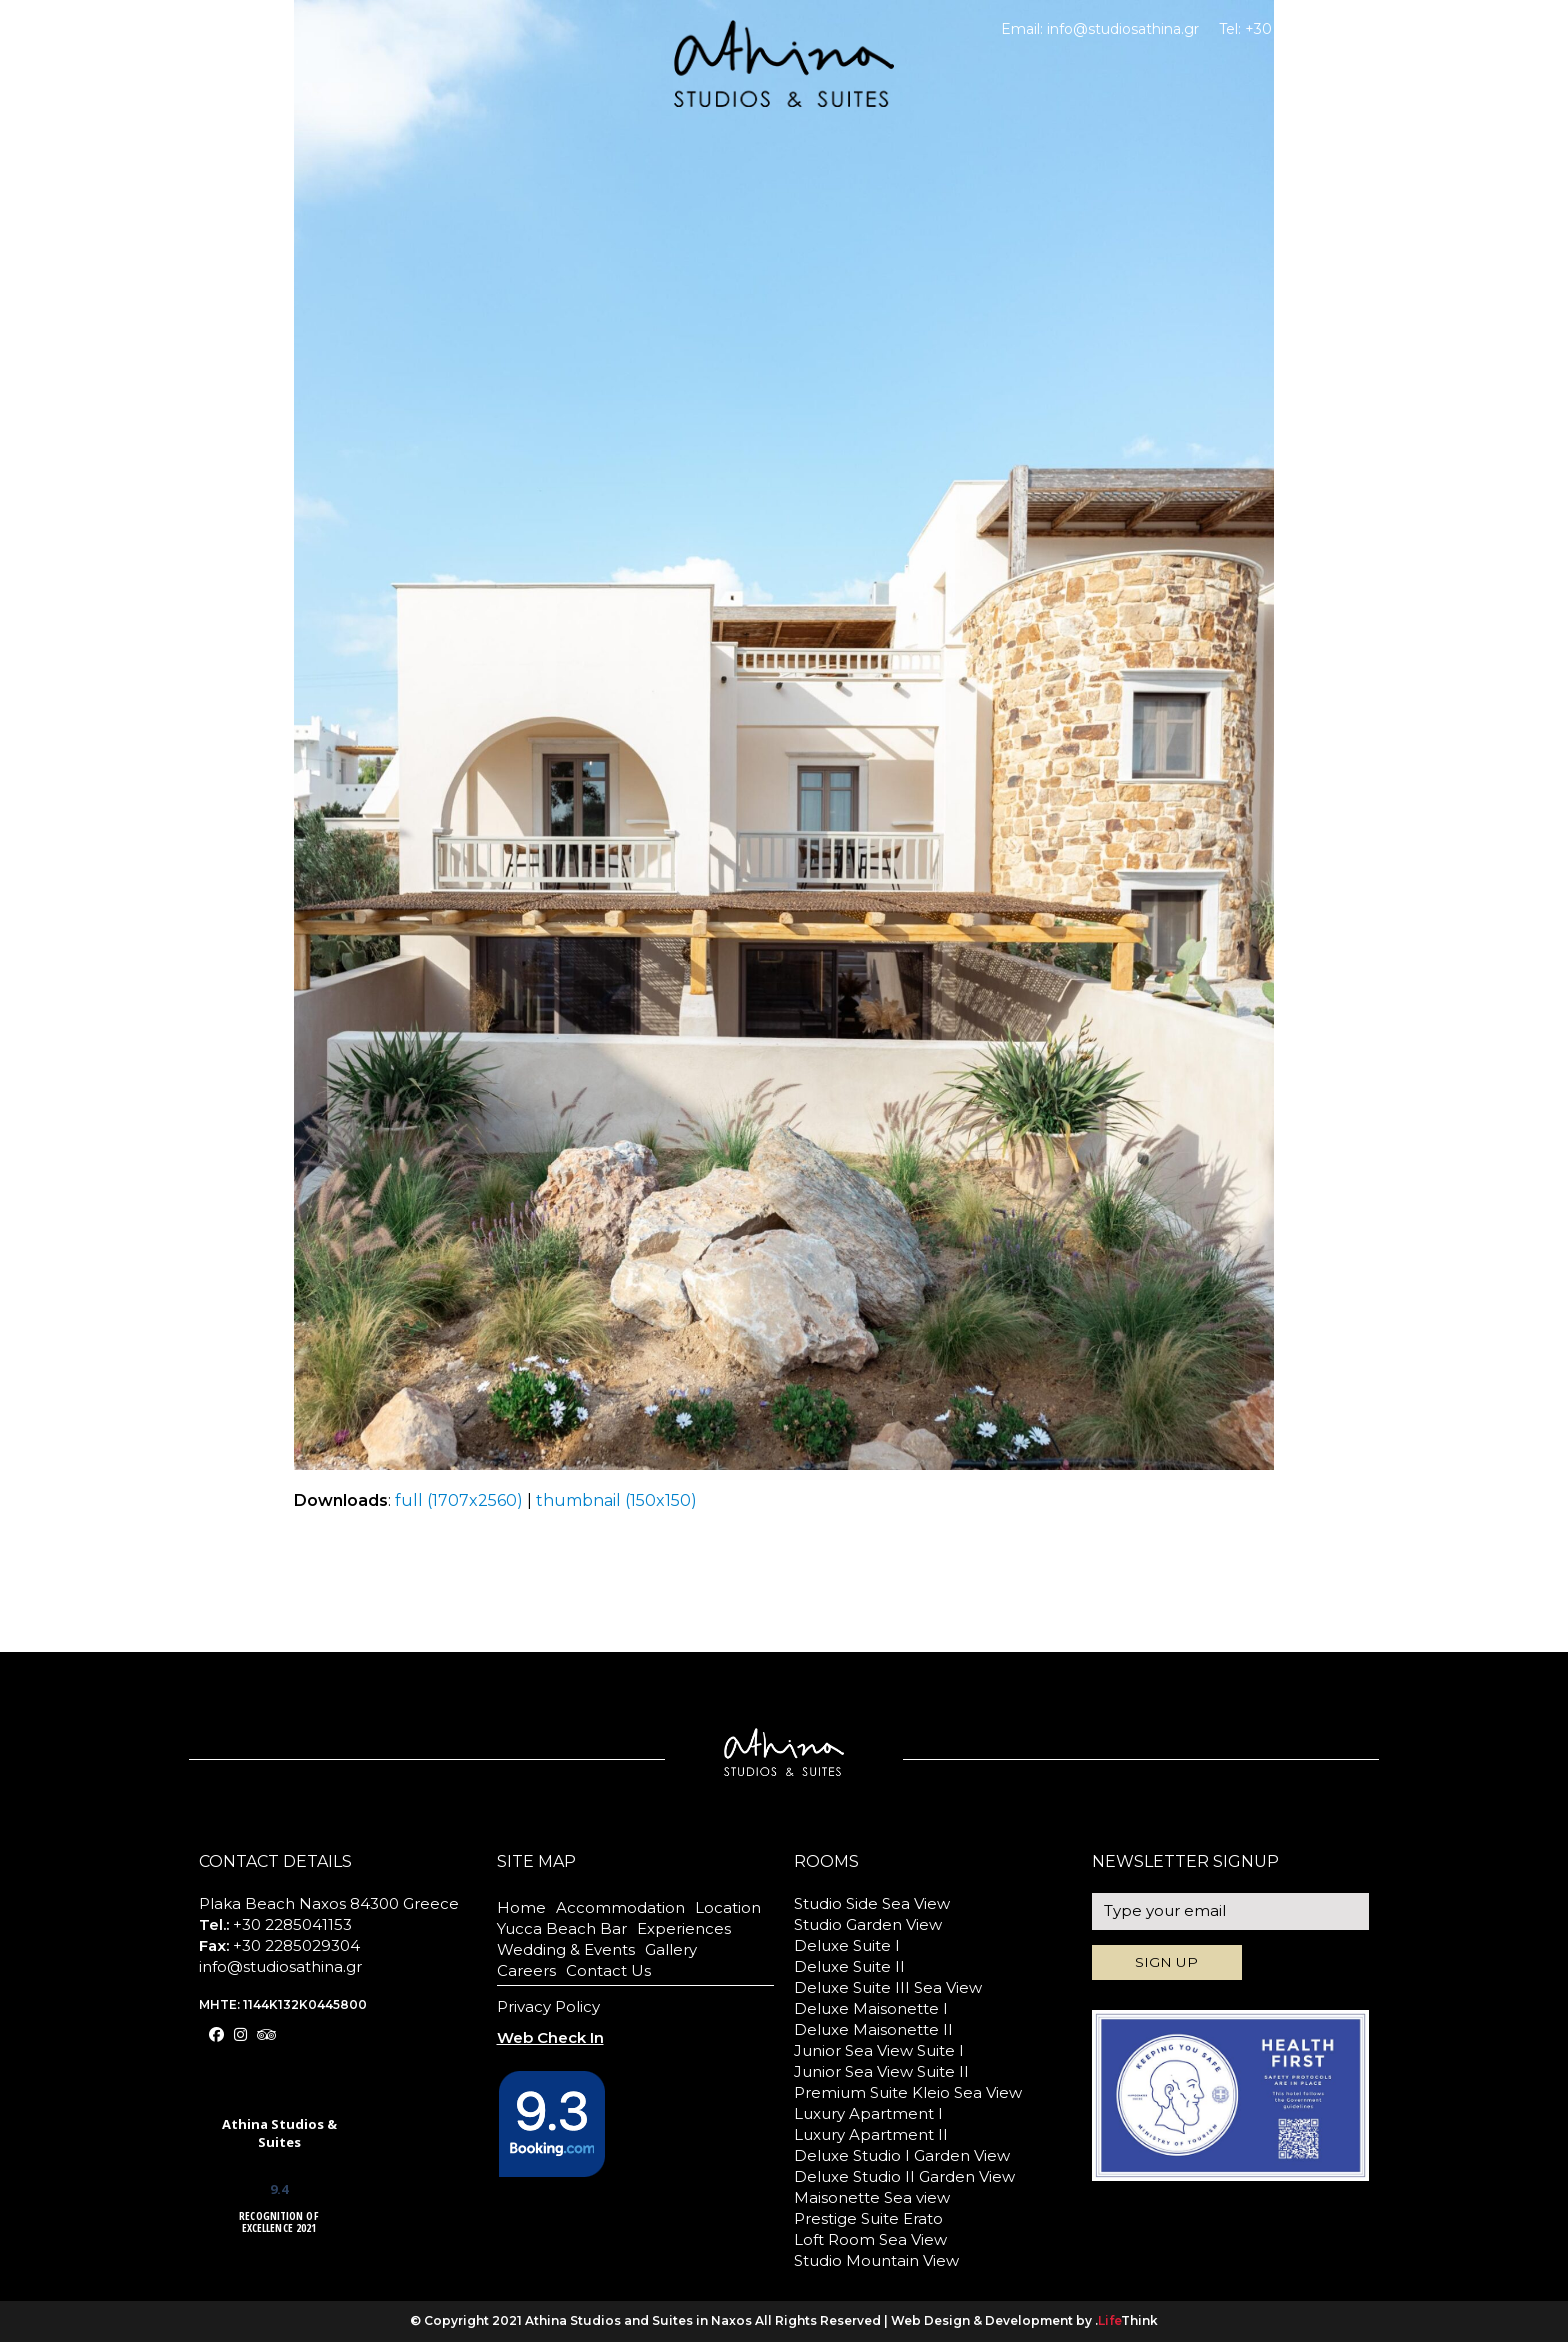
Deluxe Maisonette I (871, 2008)
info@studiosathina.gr (1123, 29)
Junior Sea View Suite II (881, 2071)
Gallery (671, 1949)
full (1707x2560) (459, 1500)
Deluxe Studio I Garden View (902, 2155)
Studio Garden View (868, 1924)
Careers (526, 1970)
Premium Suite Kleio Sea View (908, 2092)
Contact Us (608, 1970)
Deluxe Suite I (847, 1945)
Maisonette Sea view (872, 2197)
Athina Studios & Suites (279, 2133)
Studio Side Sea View (872, 1903)
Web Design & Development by (1024, 2320)
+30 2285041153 (1300, 29)
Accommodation (620, 1907)
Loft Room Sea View (870, 2239)
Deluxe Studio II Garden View (904, 2176)
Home (521, 1907)
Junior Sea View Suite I (879, 2050)
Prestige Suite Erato (868, 2218)
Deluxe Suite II (849, 1966)
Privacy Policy (548, 2006)
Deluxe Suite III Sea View (888, 1987)
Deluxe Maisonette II (873, 2029)
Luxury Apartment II (871, 2134)
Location (728, 1907)
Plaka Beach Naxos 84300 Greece (329, 1903)
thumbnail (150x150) (616, 1500)
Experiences (684, 1928)
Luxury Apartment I (868, 2113)
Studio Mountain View (876, 2260)
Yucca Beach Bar (562, 1928)
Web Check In (1424, 29)
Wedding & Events (566, 1949)
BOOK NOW (1404, 75)
